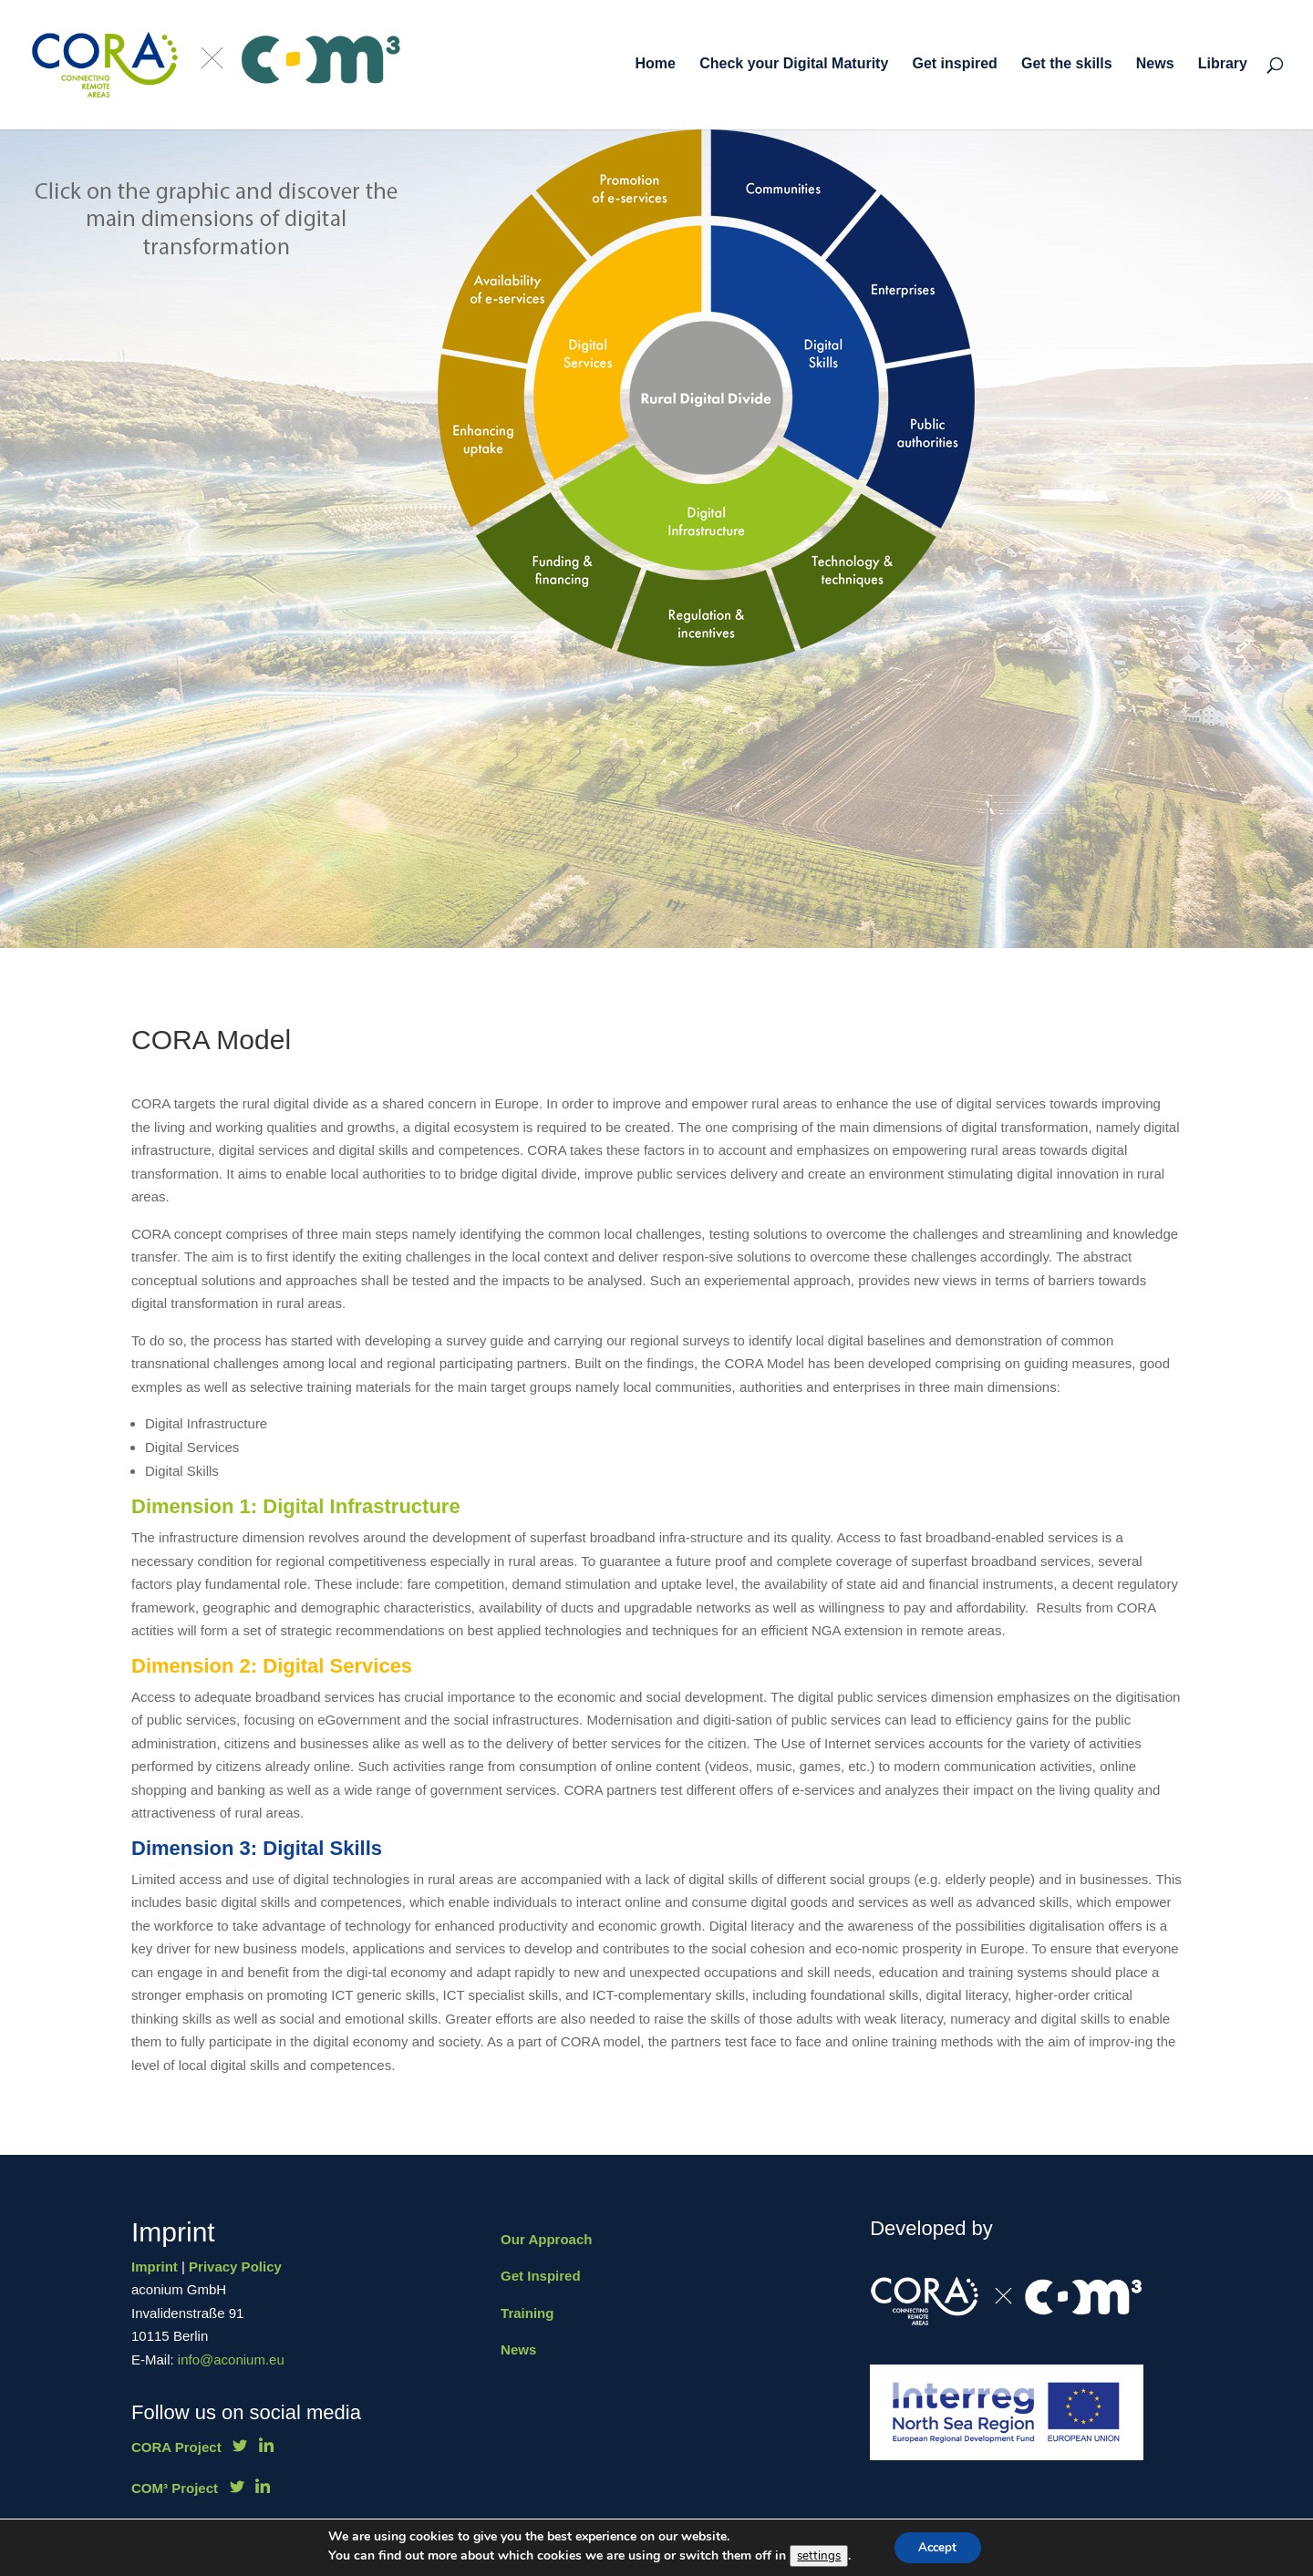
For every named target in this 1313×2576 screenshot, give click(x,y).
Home (656, 66)
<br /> (804, 396)
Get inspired (954, 66)
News (1155, 66)
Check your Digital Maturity (793, 66)
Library (1222, 66)
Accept (937, 2547)
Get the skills (1066, 66)
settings (815, 2556)
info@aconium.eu (231, 2359)
